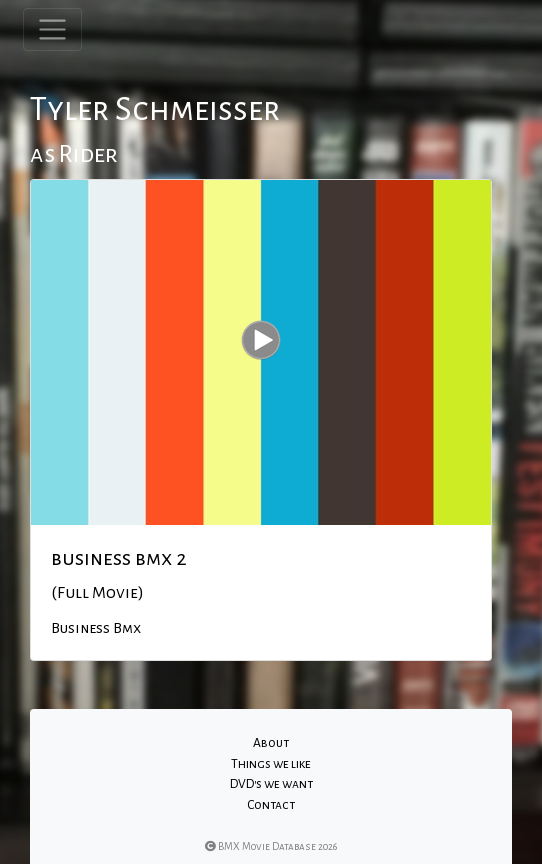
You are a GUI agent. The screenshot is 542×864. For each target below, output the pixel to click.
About (271, 743)
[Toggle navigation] (52, 29)
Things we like (271, 764)
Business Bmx (96, 628)
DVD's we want (271, 784)
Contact (271, 805)
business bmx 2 (119, 558)
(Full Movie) (97, 593)
